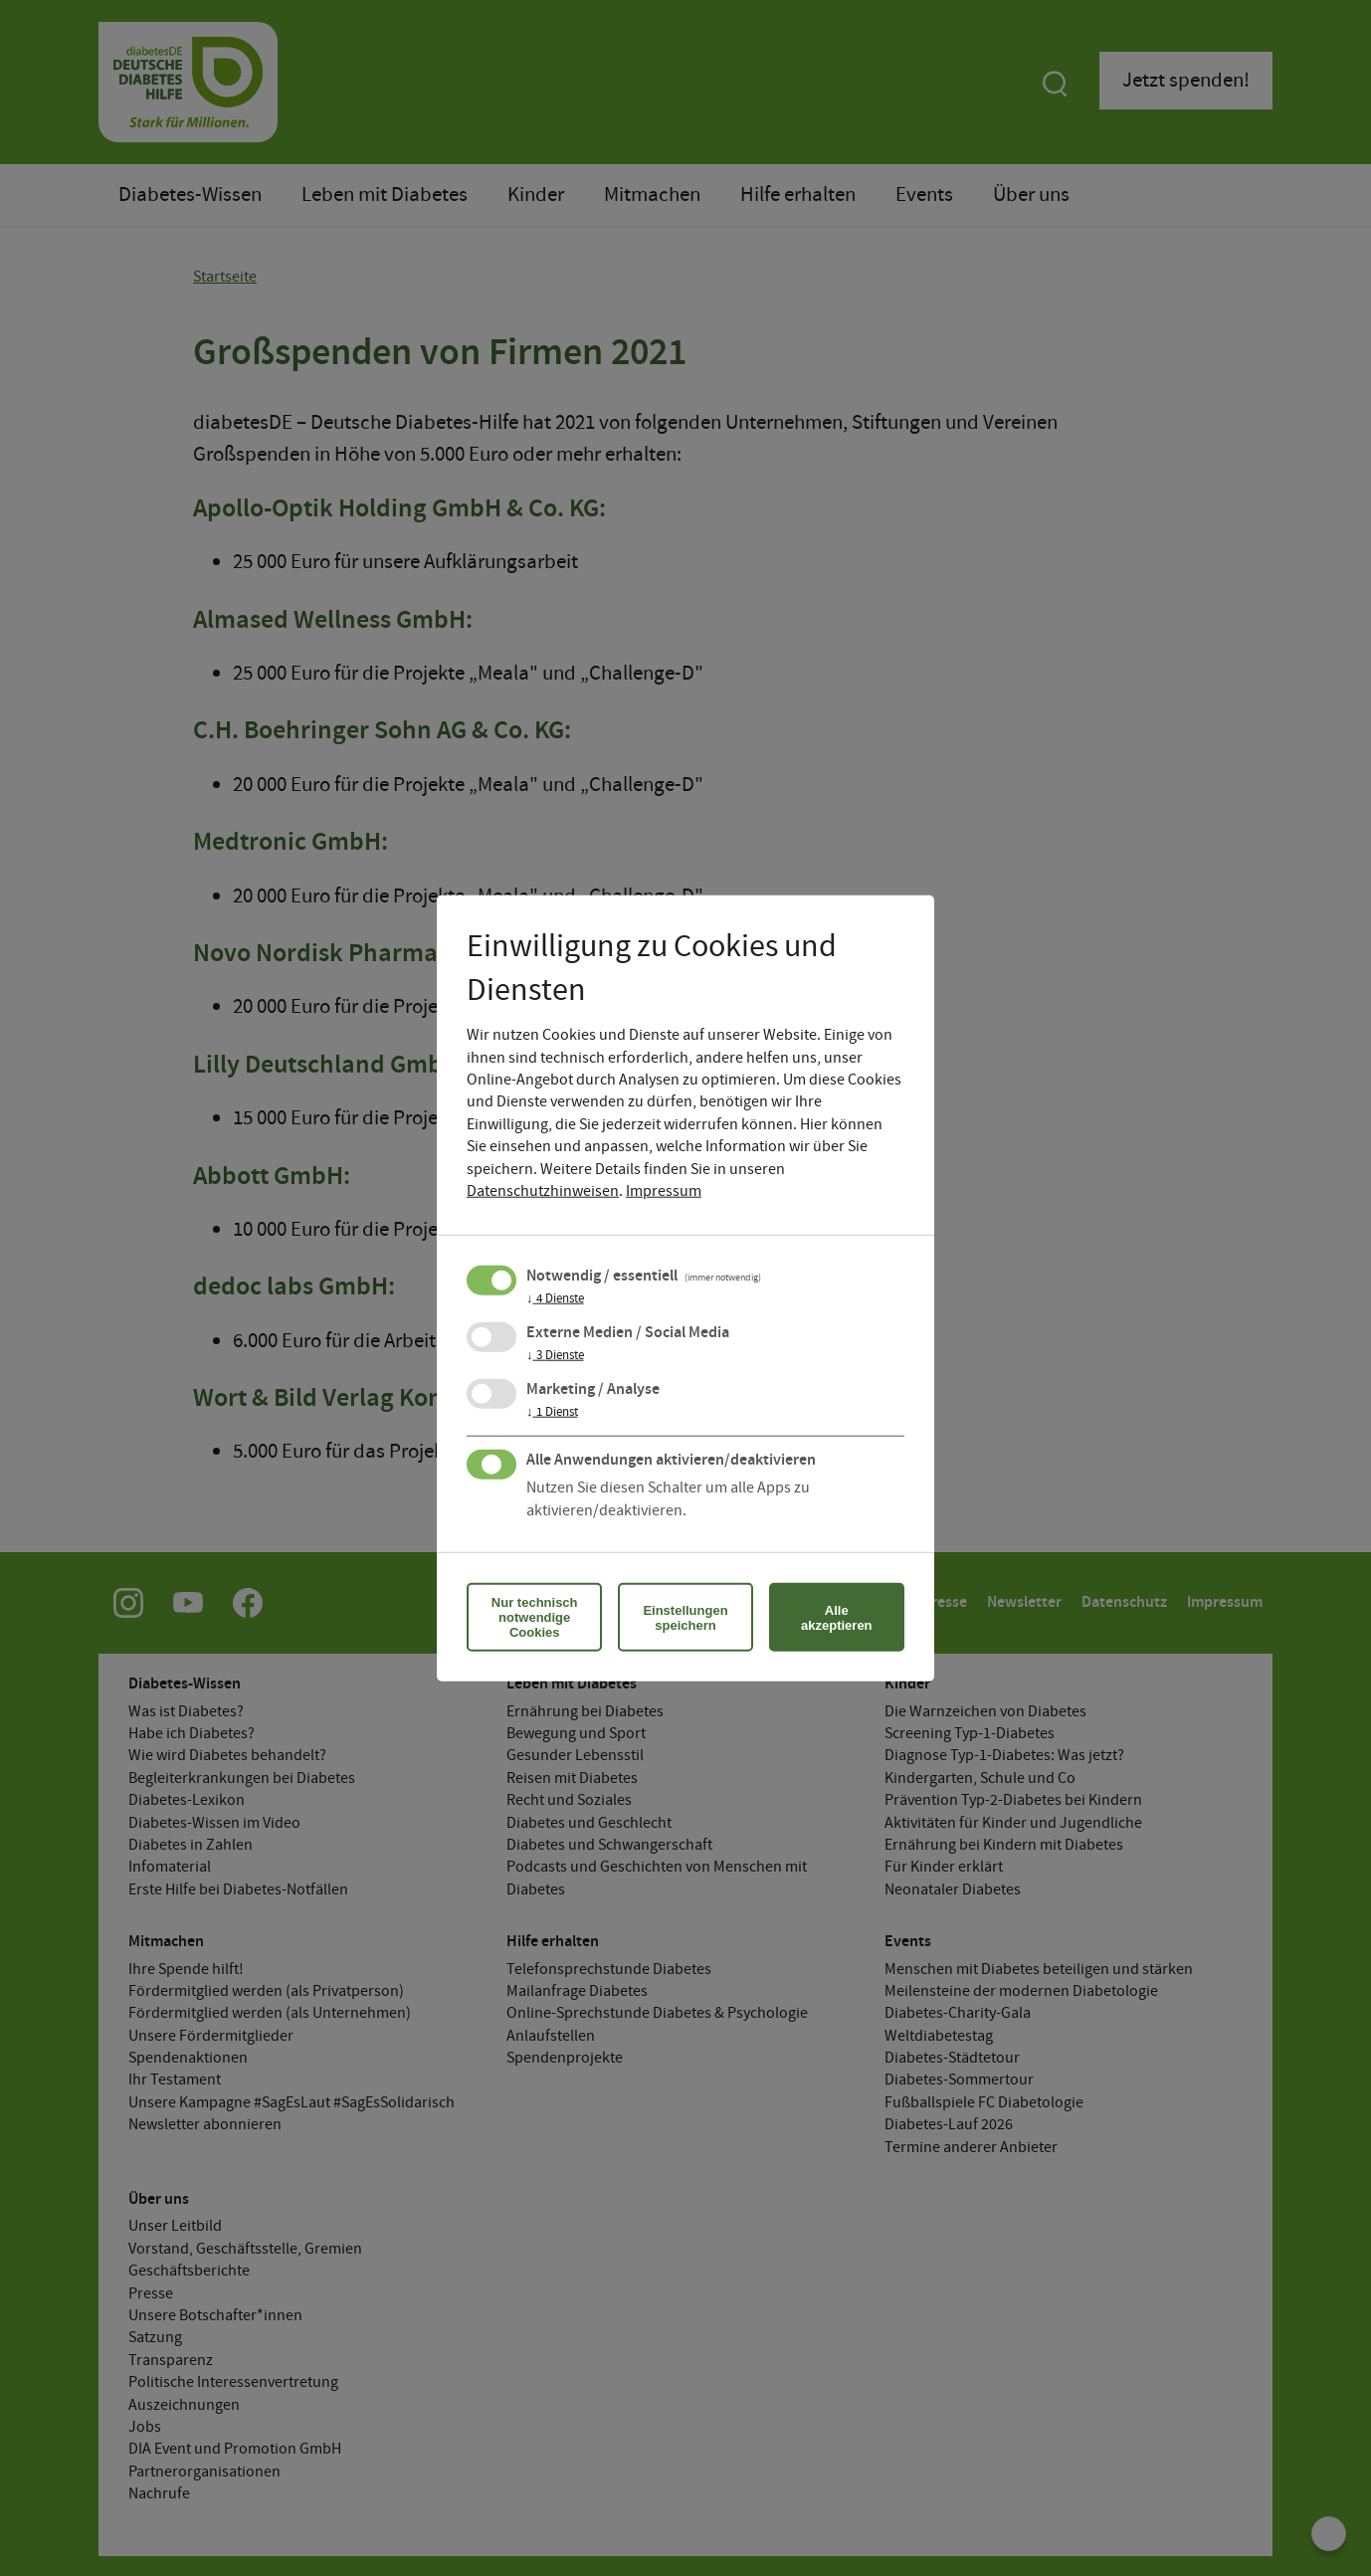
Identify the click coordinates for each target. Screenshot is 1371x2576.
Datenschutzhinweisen (543, 1191)
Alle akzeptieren (837, 1617)
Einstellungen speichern (685, 1617)
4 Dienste (555, 1299)
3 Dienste (555, 1356)
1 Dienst (552, 1413)
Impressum (663, 1191)
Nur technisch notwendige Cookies (534, 1617)
